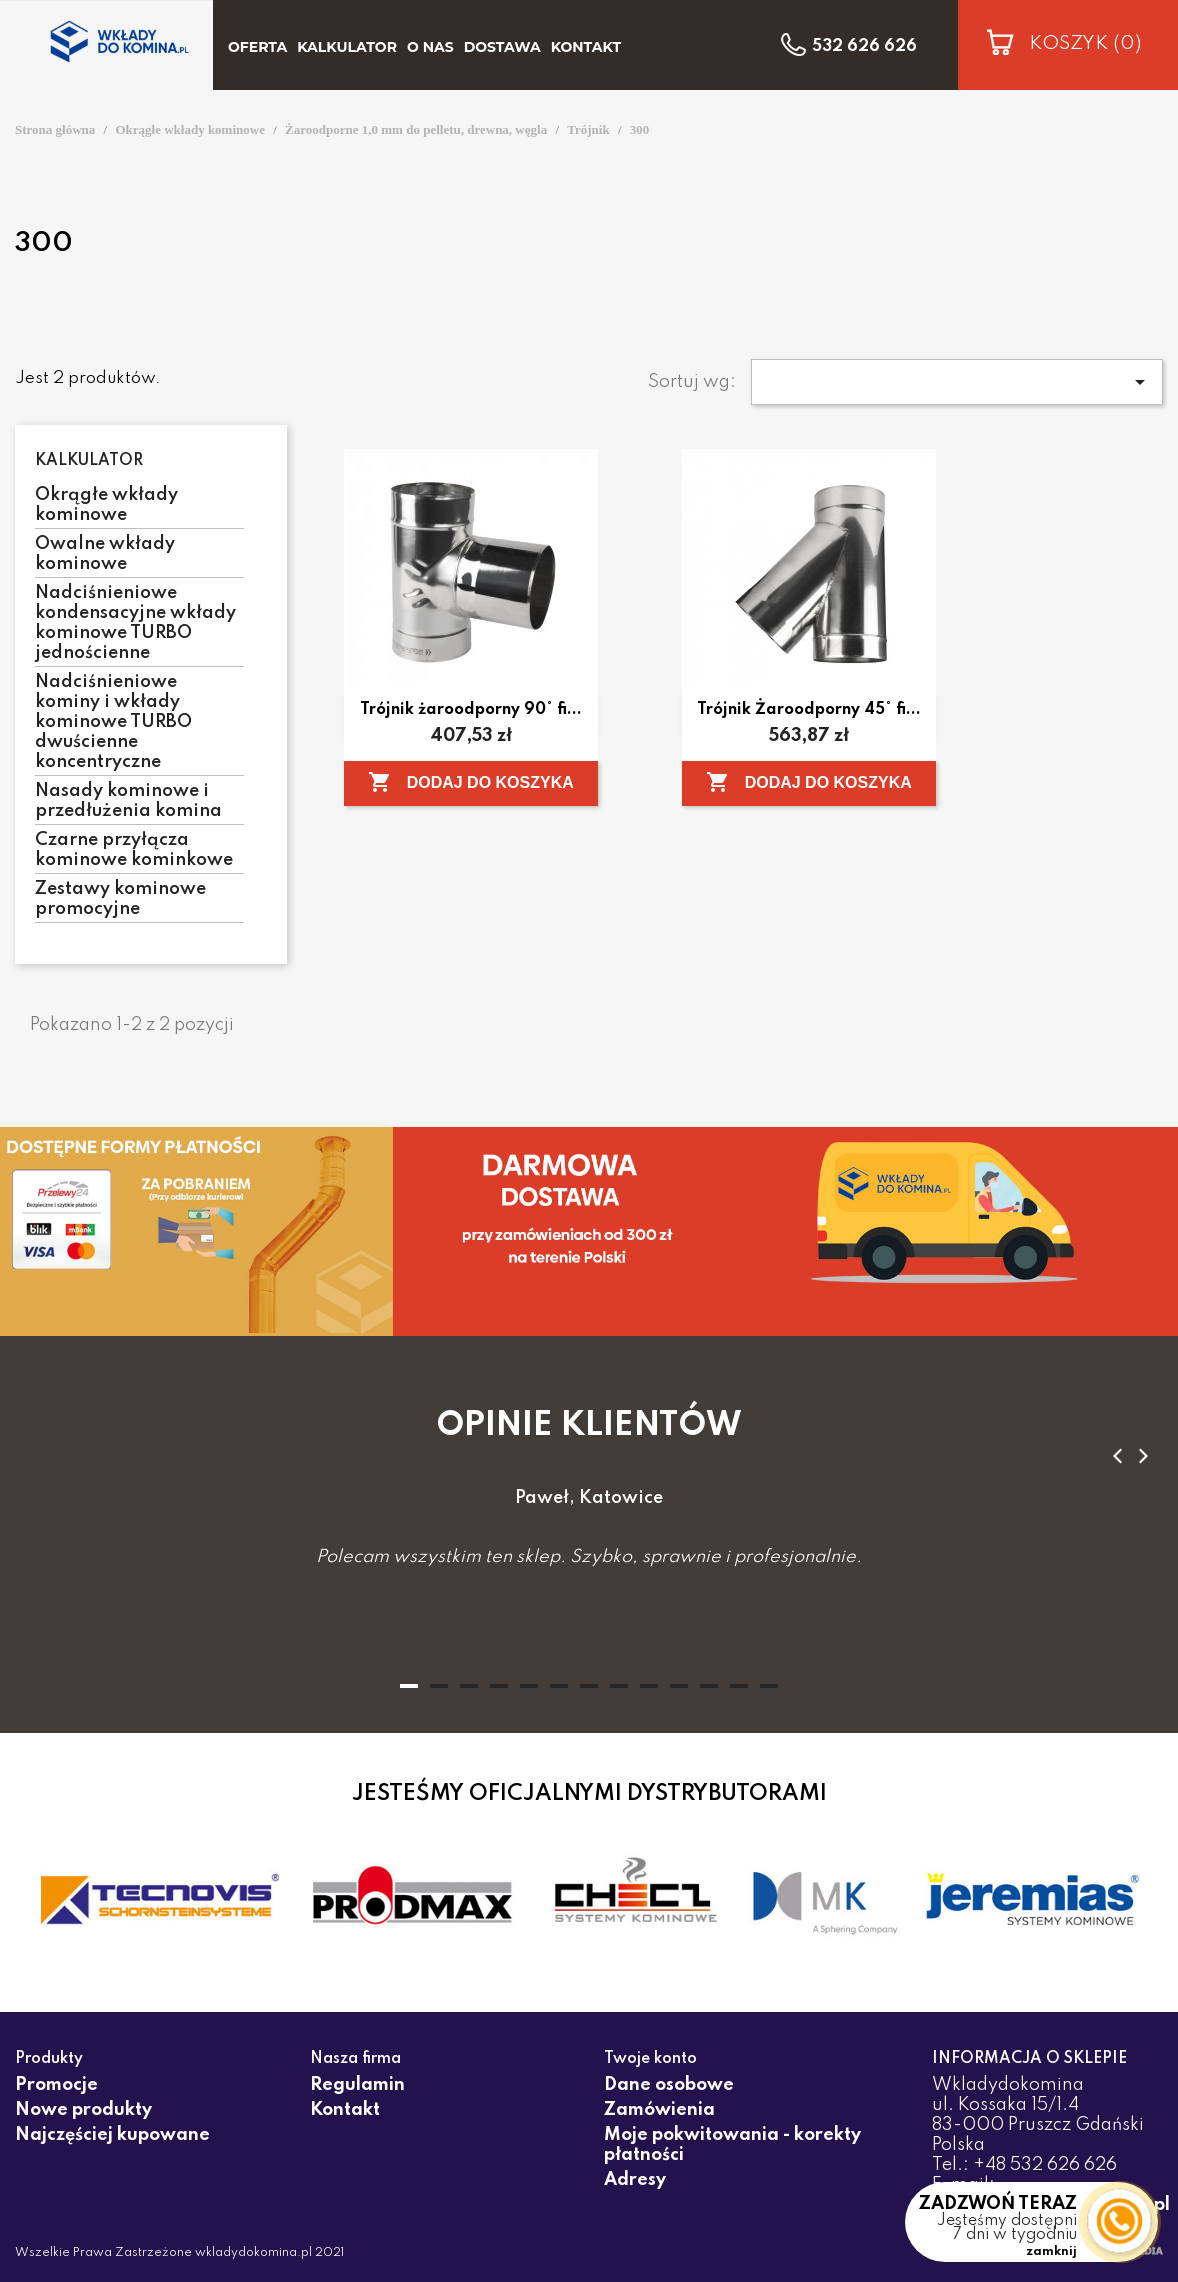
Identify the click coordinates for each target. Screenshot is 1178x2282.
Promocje (56, 2085)
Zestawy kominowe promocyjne (120, 899)
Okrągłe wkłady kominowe (106, 505)
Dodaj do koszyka (471, 782)
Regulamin (357, 2085)
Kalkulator (89, 461)
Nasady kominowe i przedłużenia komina (128, 801)
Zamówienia (659, 2110)
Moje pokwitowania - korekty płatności (732, 2145)
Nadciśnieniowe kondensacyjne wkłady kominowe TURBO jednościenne (135, 623)
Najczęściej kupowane (112, 2135)
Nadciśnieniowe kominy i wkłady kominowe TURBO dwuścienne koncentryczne (113, 722)
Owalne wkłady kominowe (105, 554)
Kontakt (345, 2110)
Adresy (635, 2180)
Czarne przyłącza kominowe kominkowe (134, 850)
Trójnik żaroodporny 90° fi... (471, 710)
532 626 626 (864, 47)
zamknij (1051, 2252)
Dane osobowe (669, 2085)
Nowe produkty (83, 2110)
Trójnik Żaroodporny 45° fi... (809, 710)
